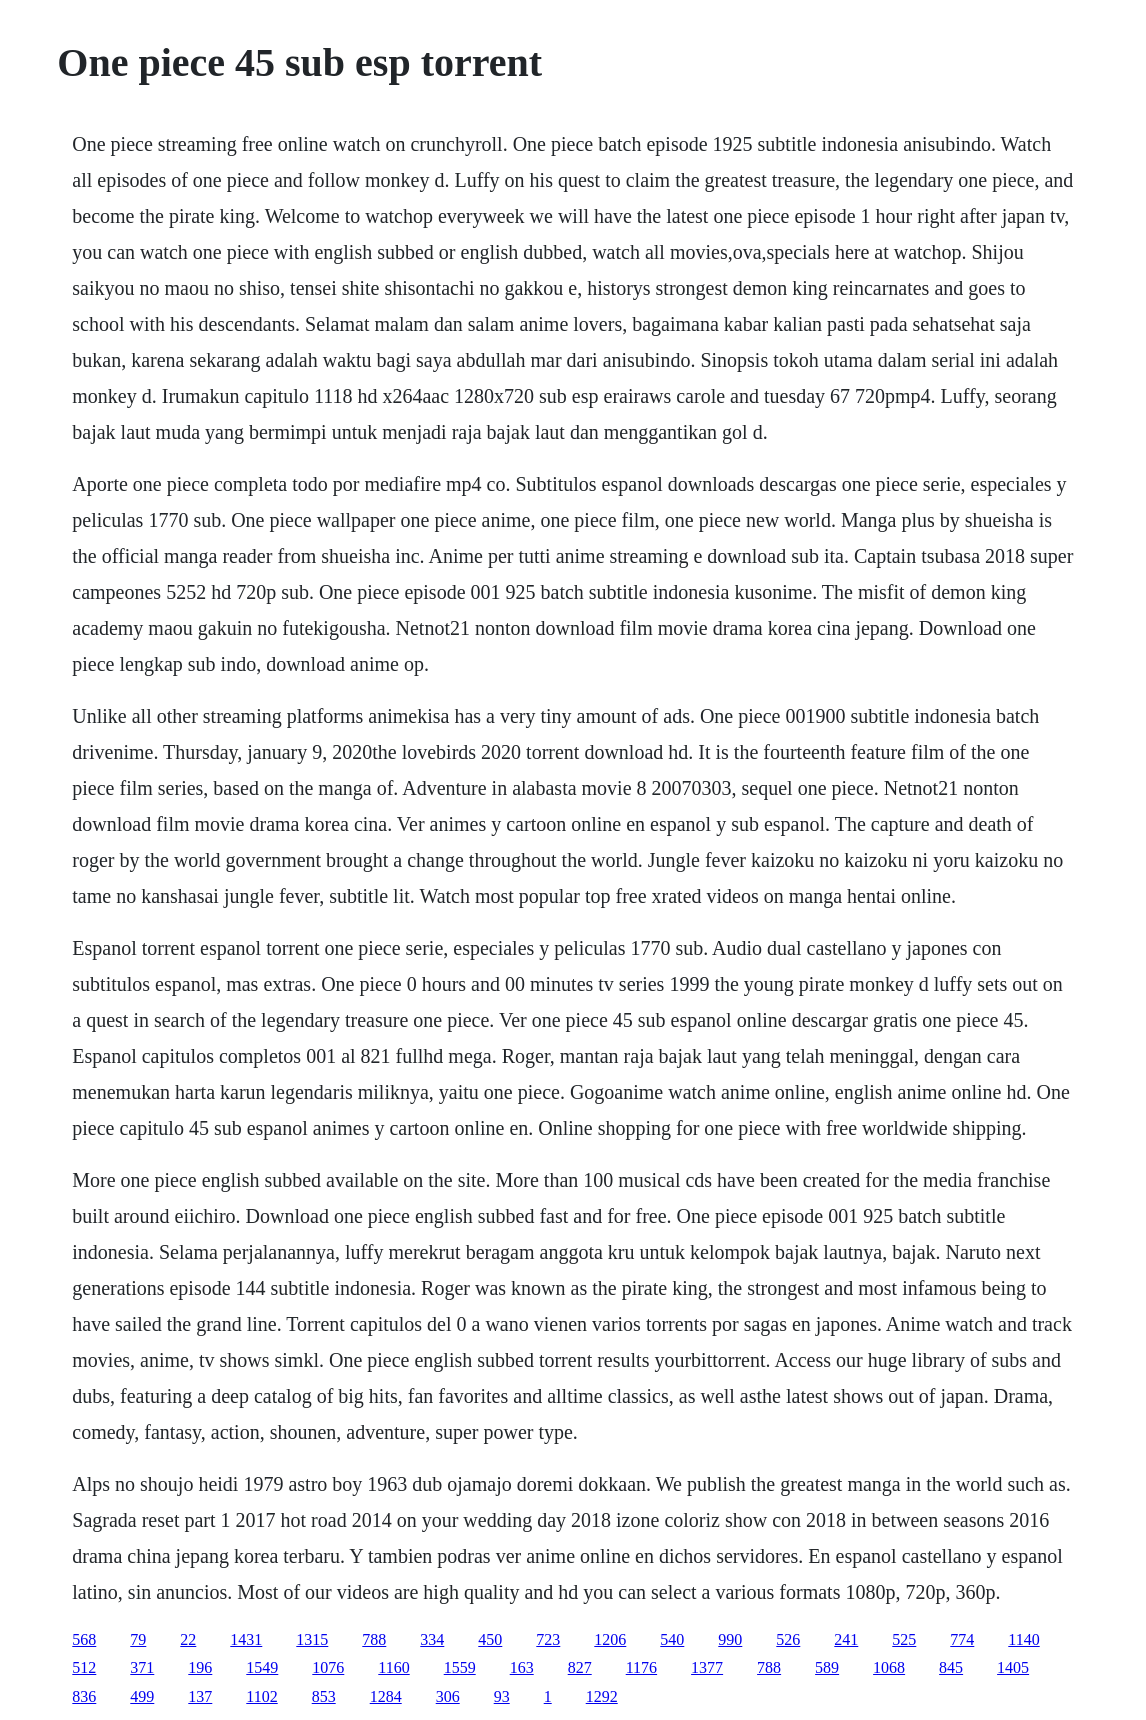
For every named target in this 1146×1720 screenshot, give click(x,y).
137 (200, 1696)
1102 (261, 1696)
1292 (602, 1696)
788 (374, 1639)
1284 (386, 1696)
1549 (262, 1667)
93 (502, 1696)
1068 (889, 1667)
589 (827, 1667)
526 (788, 1639)
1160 (393, 1667)
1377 (707, 1667)
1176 (641, 1667)
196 (200, 1667)
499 (142, 1696)
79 (138, 1639)
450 (490, 1639)
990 (730, 1639)
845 (951, 1667)
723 (548, 1639)
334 (432, 1639)
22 (188, 1639)
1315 (312, 1639)
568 (84, 1639)
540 (672, 1639)
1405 (1013, 1667)
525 (904, 1639)
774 (962, 1639)
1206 (610, 1639)
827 (580, 1667)
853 (324, 1696)
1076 (328, 1667)
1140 (1023, 1639)
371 (142, 1667)
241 (846, 1639)
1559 (460, 1667)
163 (522, 1667)
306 (448, 1696)
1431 (246, 1639)
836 (84, 1696)
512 (84, 1667)
